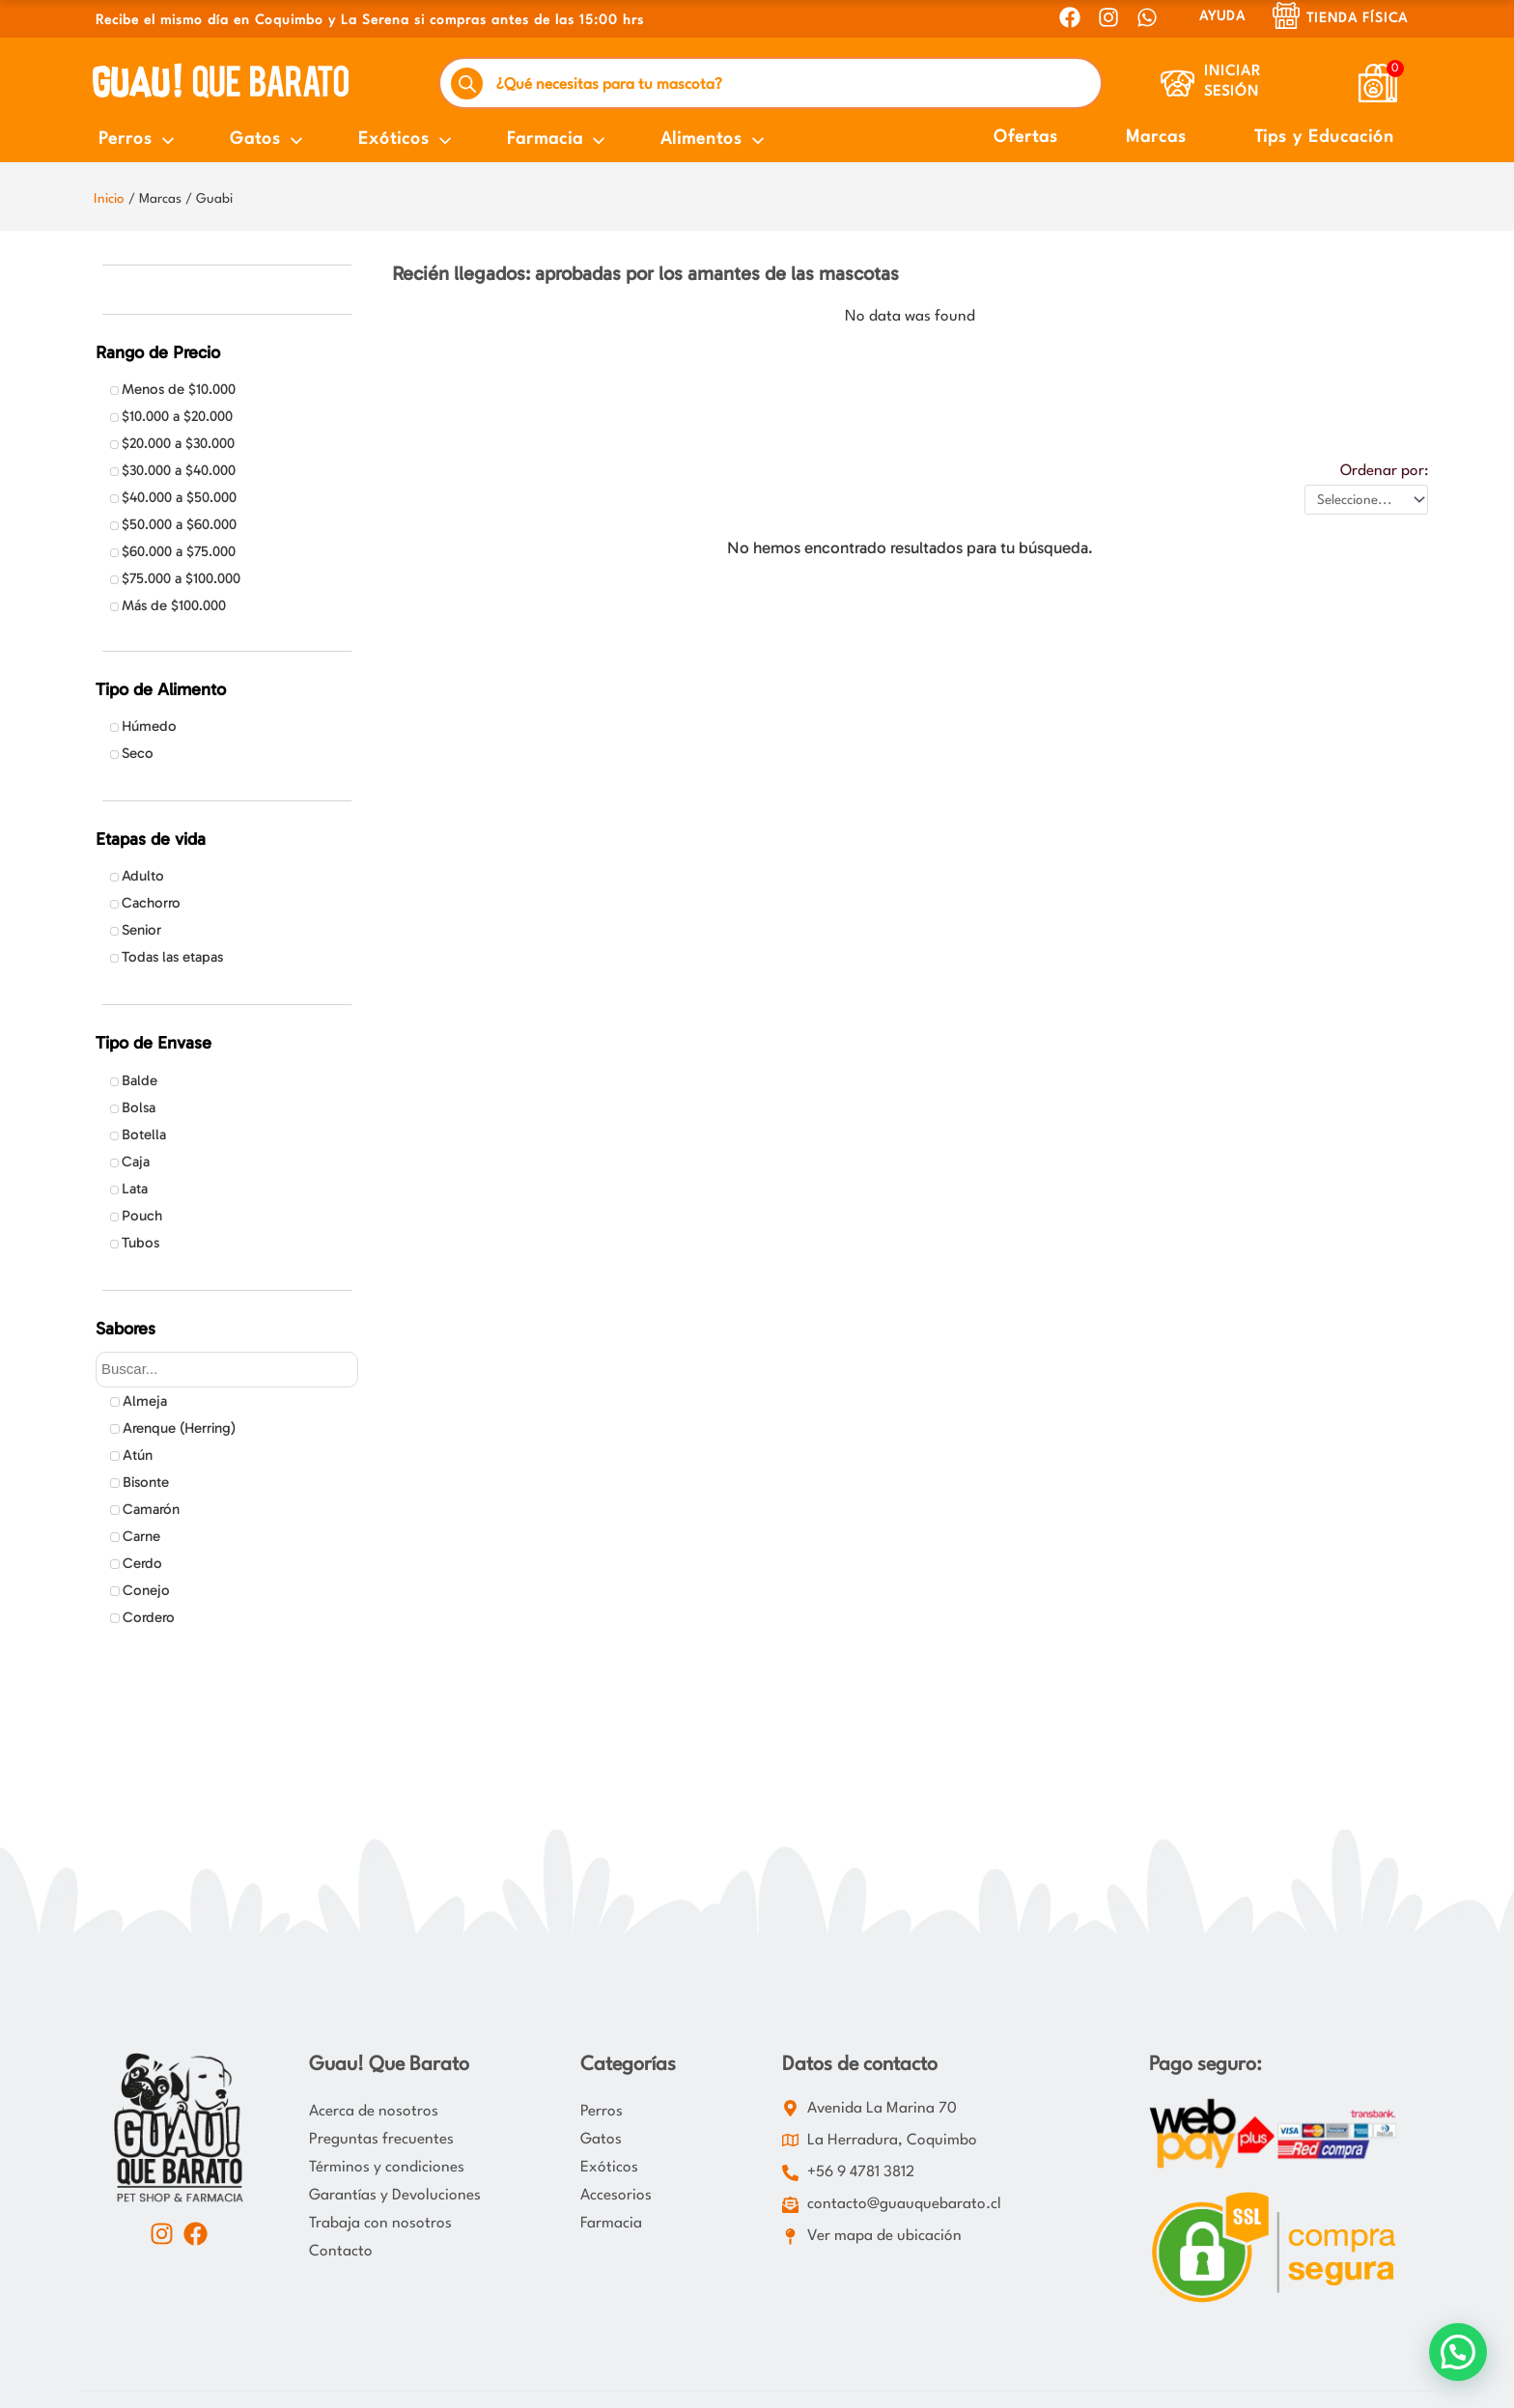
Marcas (1156, 137)
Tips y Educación (1324, 137)
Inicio (109, 199)
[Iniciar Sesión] (1177, 83)
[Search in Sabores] (227, 1369)
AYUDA (1222, 16)
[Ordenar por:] (1366, 500)
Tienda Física (1357, 18)
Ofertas (1026, 137)
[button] (1458, 2352)
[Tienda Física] (1286, 15)
